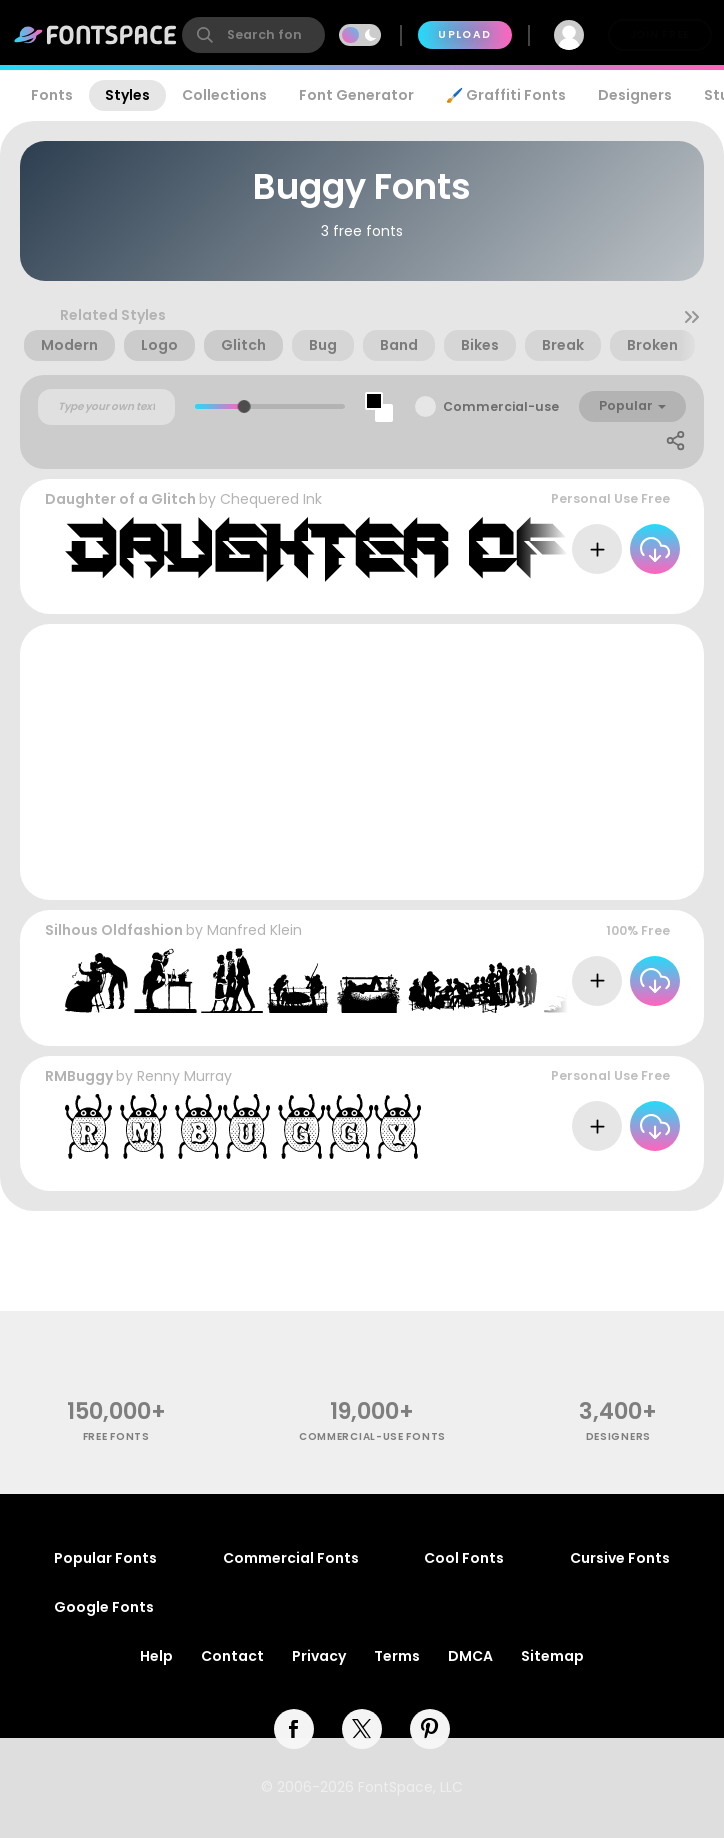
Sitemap (552, 1656)
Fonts (52, 95)
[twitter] (362, 1729)
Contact (232, 1656)
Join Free (660, 34)
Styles (127, 95)
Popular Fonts (105, 1558)
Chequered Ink (271, 499)
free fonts (116, 1436)
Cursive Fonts (620, 1558)
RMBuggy (79, 1076)
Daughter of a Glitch (120, 499)
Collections (224, 95)
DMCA (470, 1656)
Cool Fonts (464, 1558)
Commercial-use (501, 406)
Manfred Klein (254, 930)
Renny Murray (184, 1076)
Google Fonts (104, 1607)
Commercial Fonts (291, 1558)
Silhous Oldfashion (114, 930)
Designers (635, 95)
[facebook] (294, 1729)
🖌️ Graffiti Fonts (506, 95)
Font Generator (356, 95)
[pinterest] (430, 1729)
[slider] (244, 406)
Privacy (319, 1656)
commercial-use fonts (372, 1436)
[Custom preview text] (106, 407)
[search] (253, 35)
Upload (464, 34)
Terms (397, 1656)
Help (156, 1656)
